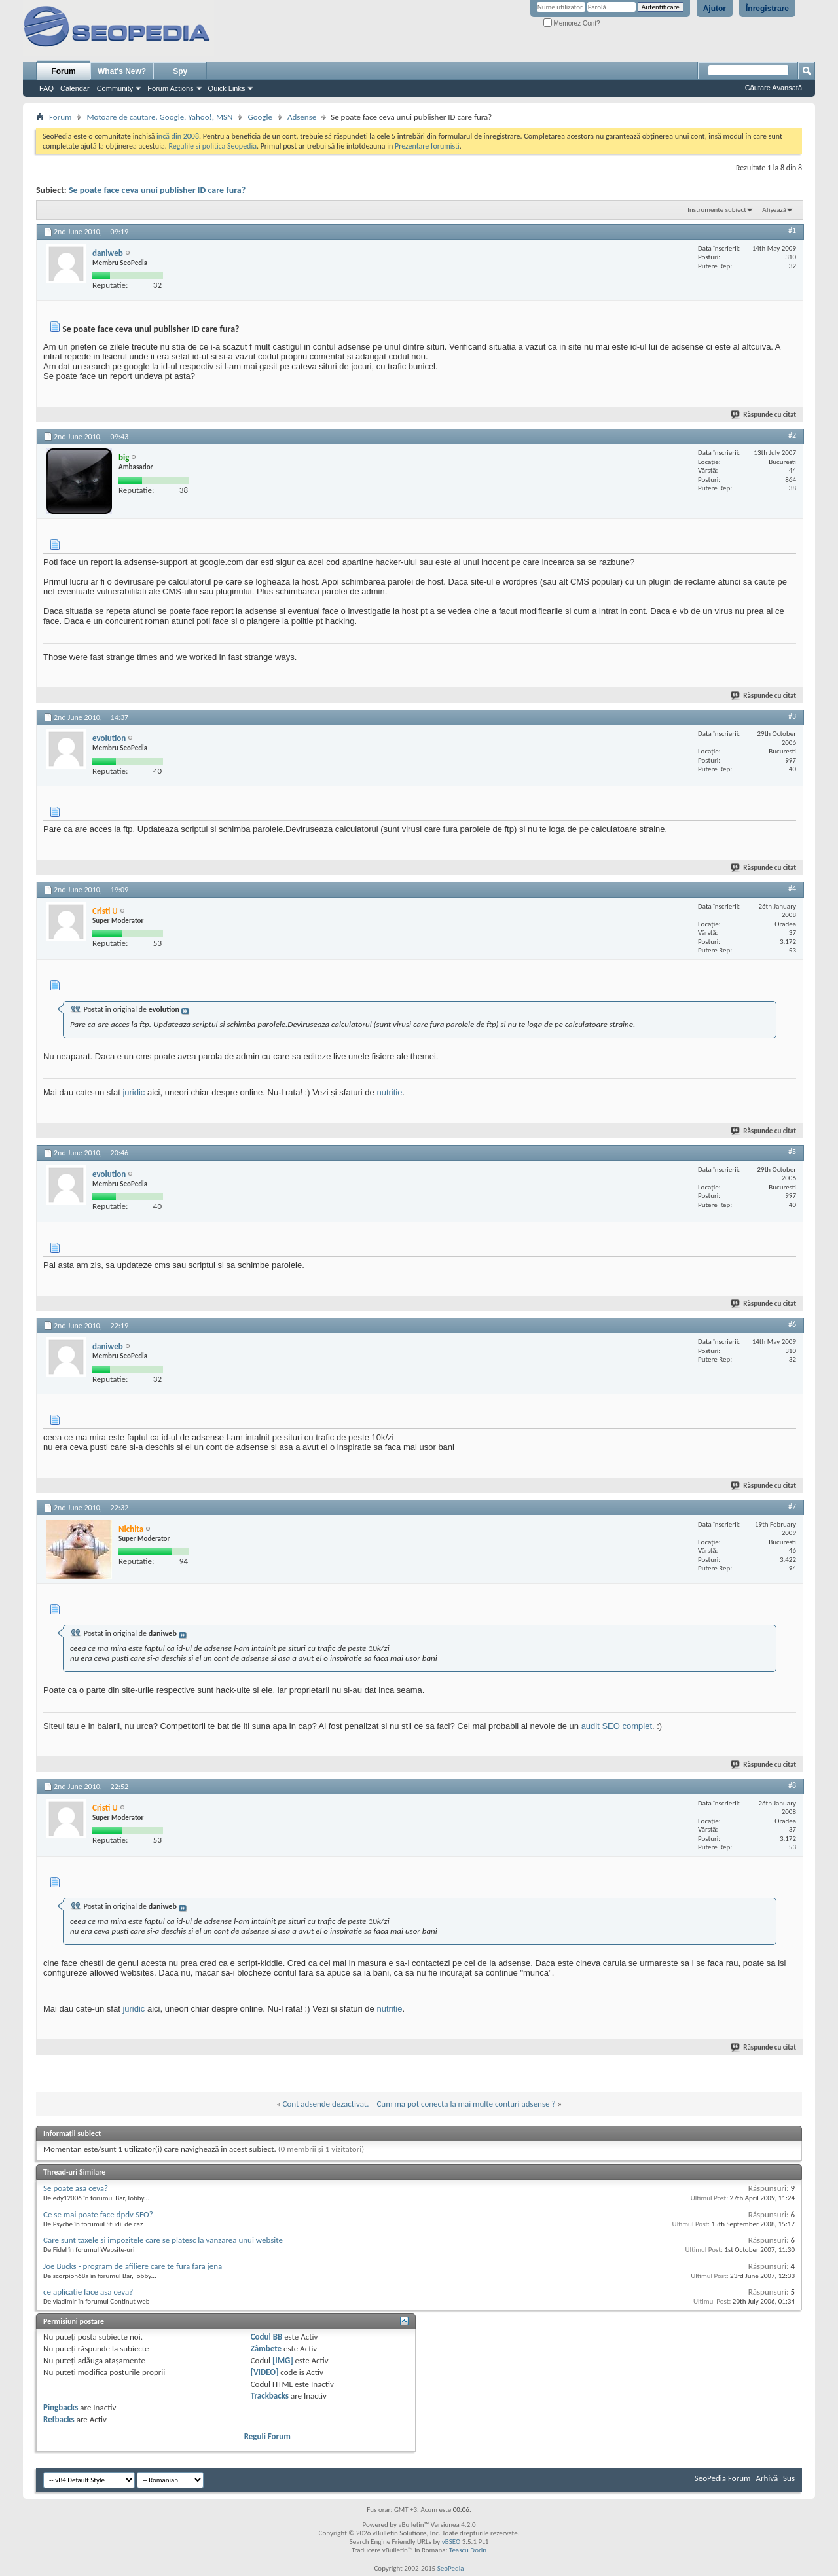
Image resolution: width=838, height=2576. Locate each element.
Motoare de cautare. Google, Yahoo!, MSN (159, 117)
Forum (63, 71)
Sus (789, 2478)
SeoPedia (450, 2568)
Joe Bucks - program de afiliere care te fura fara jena (132, 2266)
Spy (180, 71)
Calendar (75, 88)
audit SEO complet (616, 1726)
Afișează (774, 210)
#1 (792, 230)
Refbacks (59, 2419)
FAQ (46, 88)
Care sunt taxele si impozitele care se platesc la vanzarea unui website (163, 2240)
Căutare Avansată (773, 88)
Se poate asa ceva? (75, 2188)
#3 (792, 716)
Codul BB (267, 2337)
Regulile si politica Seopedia (212, 146)
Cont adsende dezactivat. (326, 2104)
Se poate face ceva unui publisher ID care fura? (157, 190)
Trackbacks (270, 2396)
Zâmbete (266, 2348)
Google (259, 117)
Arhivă (767, 2478)
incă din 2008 (177, 136)
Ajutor (714, 8)
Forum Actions (170, 88)
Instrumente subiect (716, 210)
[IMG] (282, 2360)
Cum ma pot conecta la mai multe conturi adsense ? (465, 2104)
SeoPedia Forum (723, 2478)
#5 (792, 1151)
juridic (133, 1092)
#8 (792, 1785)
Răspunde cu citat (764, 414)
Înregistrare (767, 8)
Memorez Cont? (571, 23)
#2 (792, 435)
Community (115, 88)
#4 (792, 888)
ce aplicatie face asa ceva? (88, 2291)
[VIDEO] (265, 2372)
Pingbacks (60, 2407)
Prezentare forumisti (427, 146)
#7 (792, 1506)
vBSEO (451, 2541)
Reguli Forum (267, 2436)
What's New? (122, 71)
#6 (792, 1324)
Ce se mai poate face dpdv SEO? (98, 2214)
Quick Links (227, 88)
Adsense (301, 117)
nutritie (389, 1092)
